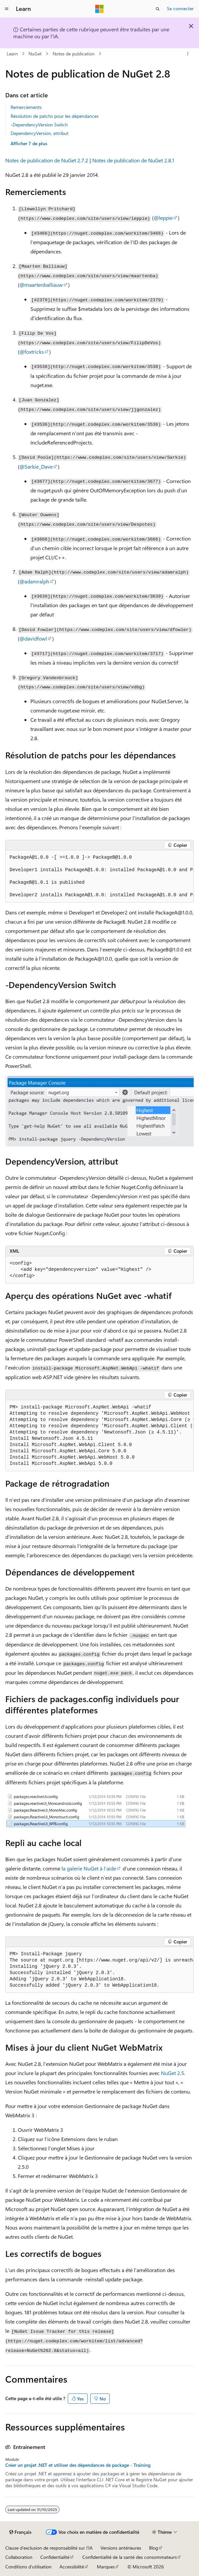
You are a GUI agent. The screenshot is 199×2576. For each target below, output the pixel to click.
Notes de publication (74, 53)
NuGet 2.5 (172, 2072)
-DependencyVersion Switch (39, 124)
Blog (153, 2548)
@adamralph (34, 581)
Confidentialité (54, 2557)
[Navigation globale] (6, 9)
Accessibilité (72, 2566)
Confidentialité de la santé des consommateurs (129, 2557)
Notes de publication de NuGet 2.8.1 (133, 160)
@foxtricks (32, 351)
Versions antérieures (120, 2548)
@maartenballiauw (41, 284)
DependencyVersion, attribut (39, 133)
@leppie (163, 217)
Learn (12, 53)
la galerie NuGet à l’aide (88, 1868)
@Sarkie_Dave (36, 466)
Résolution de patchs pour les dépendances (55, 116)
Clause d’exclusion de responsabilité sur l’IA (49, 2548)
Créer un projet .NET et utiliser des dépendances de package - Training (77, 2465)
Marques (106, 2566)
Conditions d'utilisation (28, 2566)
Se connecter (180, 8)
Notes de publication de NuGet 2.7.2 (46, 160)
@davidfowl (33, 638)
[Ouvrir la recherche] (157, 9)
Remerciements (26, 107)
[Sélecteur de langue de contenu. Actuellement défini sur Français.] (20, 2532)
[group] (99, 876)
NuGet (35, 53)
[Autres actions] (188, 54)
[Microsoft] (99, 9)
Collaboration (18, 2557)
